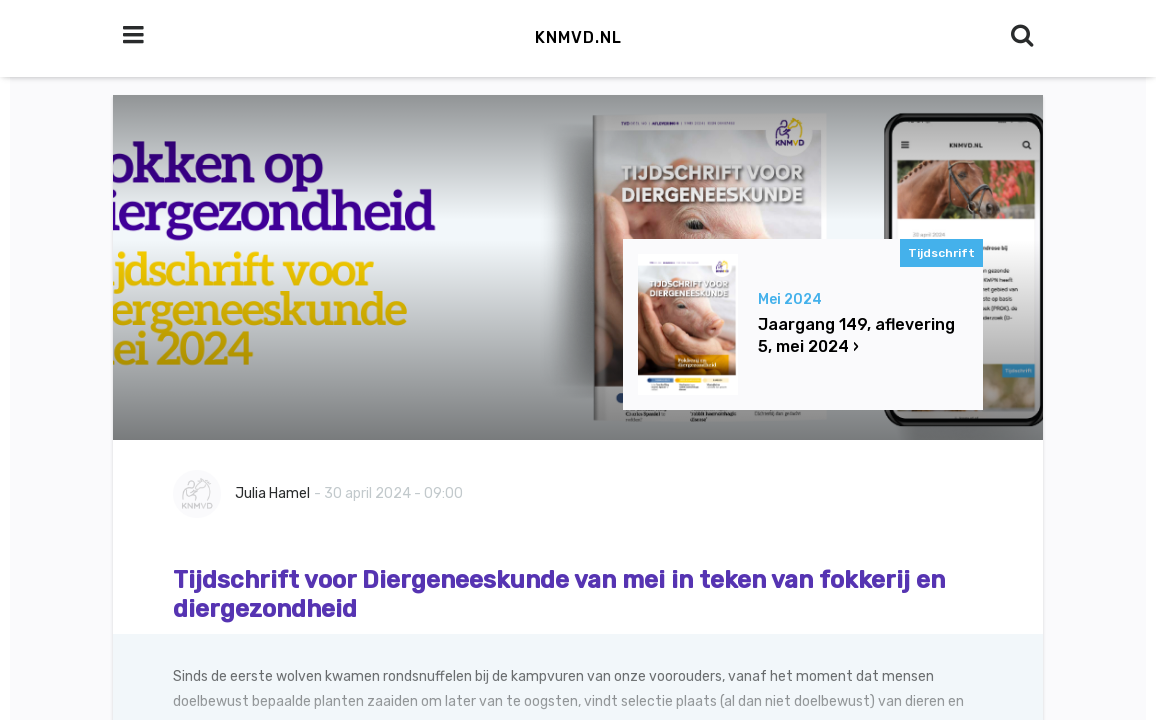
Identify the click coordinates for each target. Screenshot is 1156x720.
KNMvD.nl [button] (578, 37)
